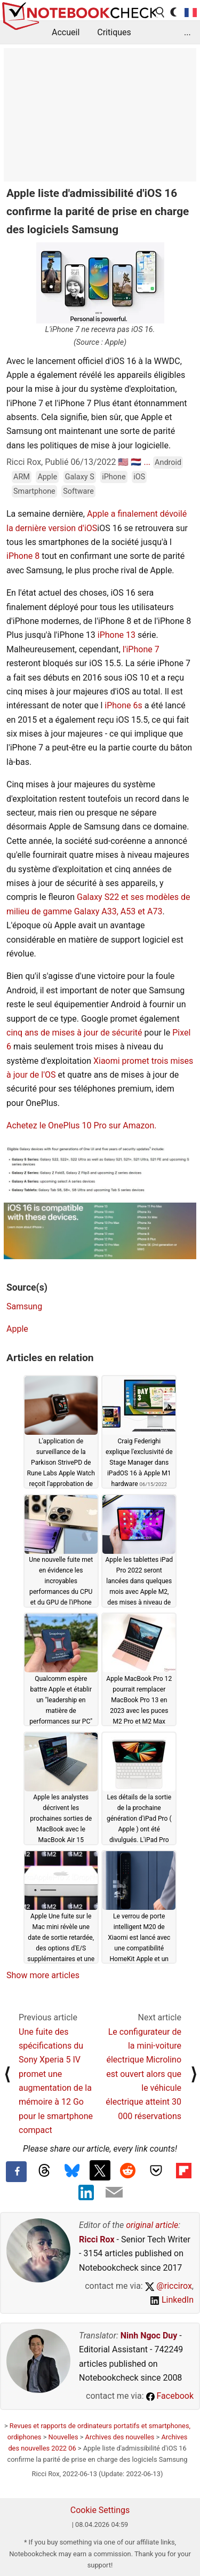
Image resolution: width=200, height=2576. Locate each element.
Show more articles (42, 1975)
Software (78, 491)
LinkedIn (172, 2300)
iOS (139, 476)
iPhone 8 (22, 556)
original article (152, 2225)
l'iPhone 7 (141, 649)
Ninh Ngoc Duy (149, 2335)
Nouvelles (63, 2437)
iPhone (113, 476)
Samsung (24, 1306)
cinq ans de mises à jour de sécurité (74, 1033)
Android (168, 462)
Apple (47, 476)
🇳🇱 (136, 462)
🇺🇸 (123, 462)
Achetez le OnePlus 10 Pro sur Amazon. (81, 1125)
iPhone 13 (116, 635)
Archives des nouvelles (120, 2437)
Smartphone (34, 491)
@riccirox (168, 2286)
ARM (21, 476)
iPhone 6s (123, 705)
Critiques (114, 32)
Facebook (170, 2396)
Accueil (65, 32)
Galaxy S (79, 476)
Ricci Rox (97, 2239)
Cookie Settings (100, 2510)
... (187, 32)
